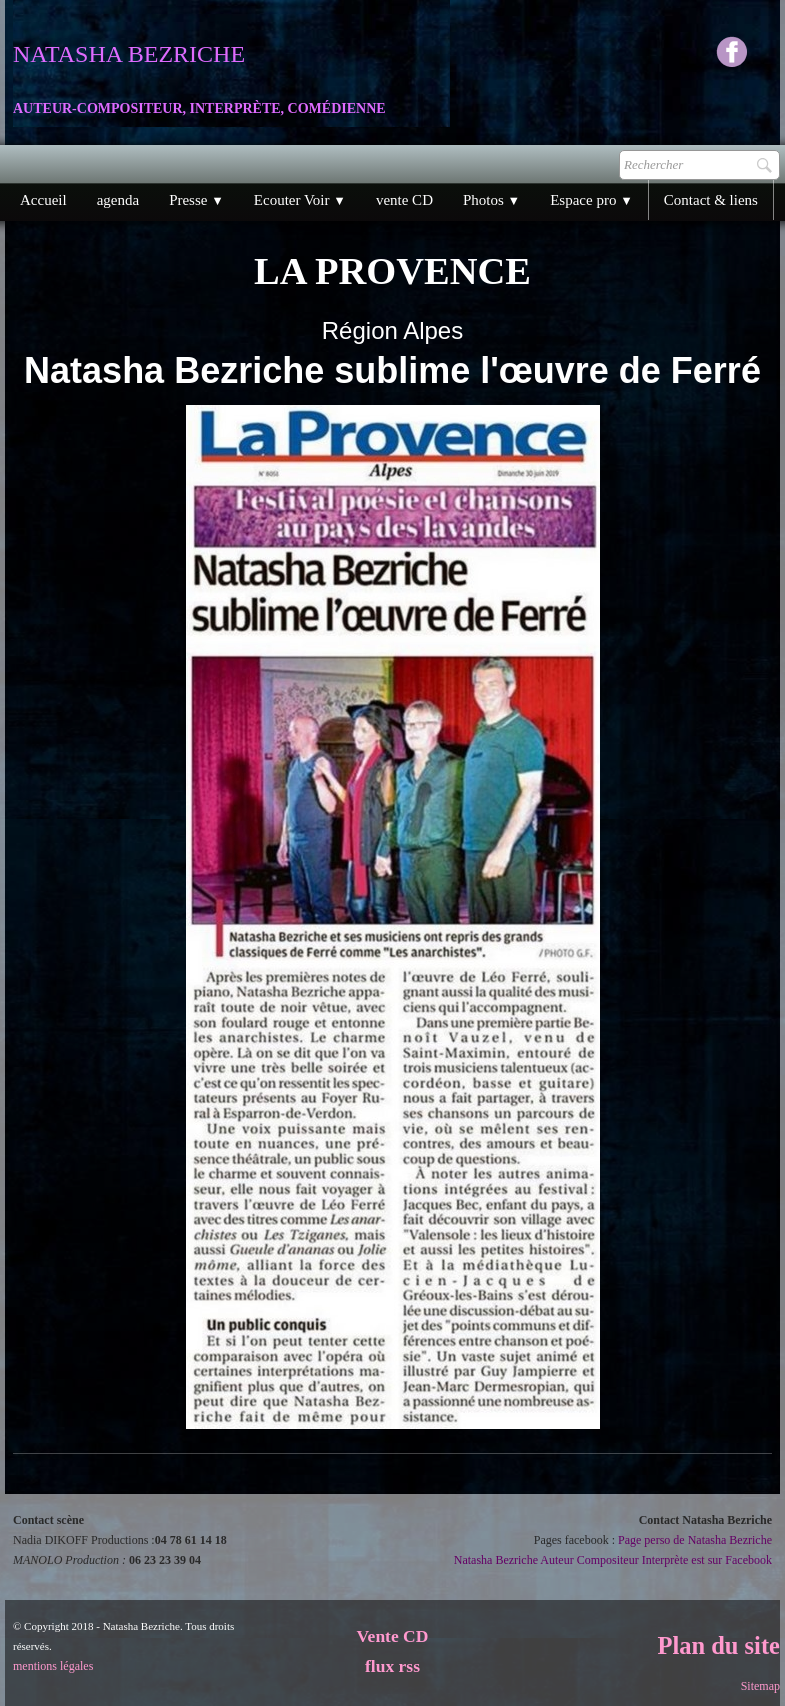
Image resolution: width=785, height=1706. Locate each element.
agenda (118, 200)
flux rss (392, 1666)
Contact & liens (711, 200)
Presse (196, 200)
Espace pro (591, 200)
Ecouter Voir (300, 200)
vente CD (404, 200)
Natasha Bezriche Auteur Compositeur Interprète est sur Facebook (613, 1560)
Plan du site (718, 1645)
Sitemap (760, 1686)
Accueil (43, 200)
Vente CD (393, 1636)
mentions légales (53, 1666)
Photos (491, 200)
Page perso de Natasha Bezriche (695, 1540)
